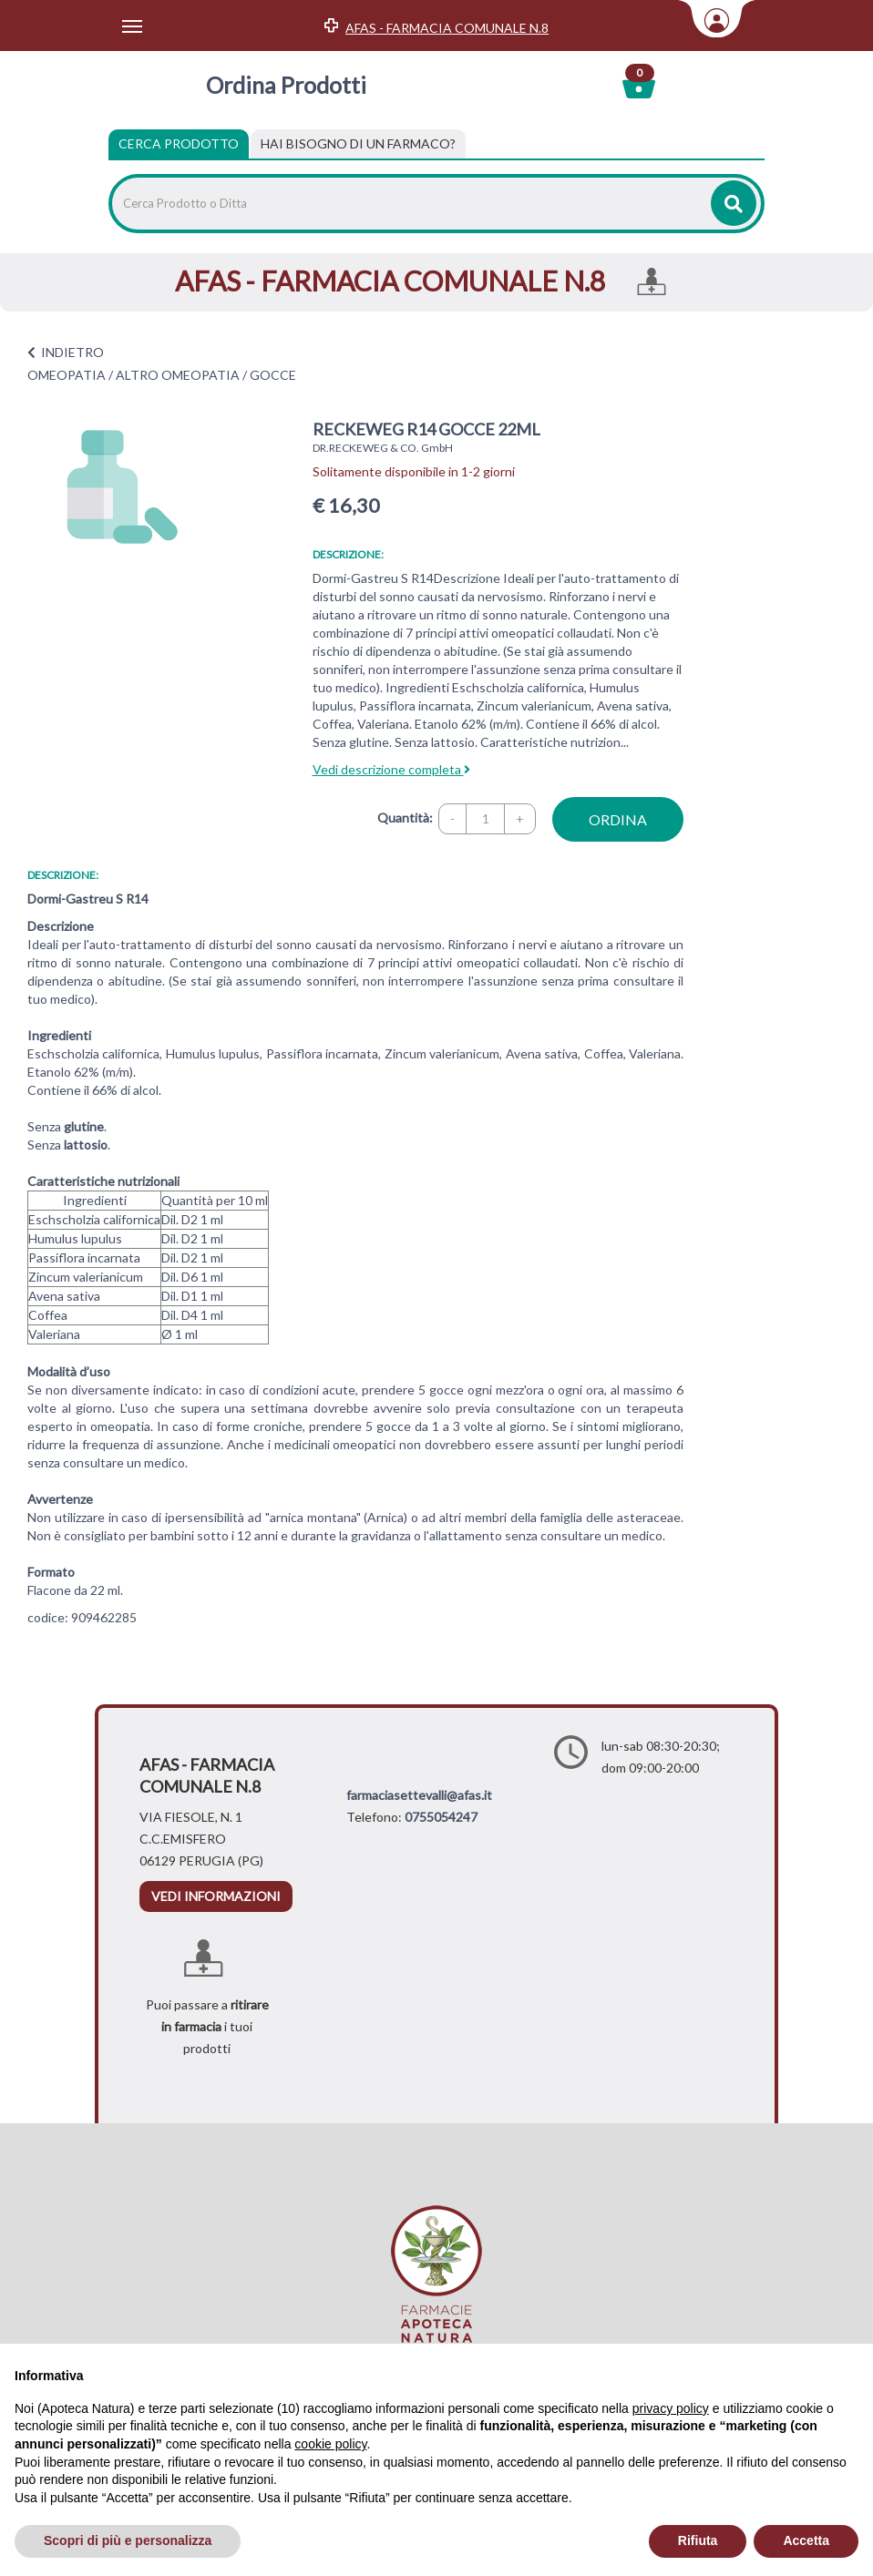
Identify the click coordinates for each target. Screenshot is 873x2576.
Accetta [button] (806, 2540)
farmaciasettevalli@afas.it (419, 1795)
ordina (618, 819)
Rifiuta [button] (698, 2540)
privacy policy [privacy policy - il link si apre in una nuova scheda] (670, 2408)
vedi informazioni (216, 1896)
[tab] (358, 143)
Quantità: (405, 817)
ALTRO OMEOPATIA (178, 375)
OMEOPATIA (66, 375)
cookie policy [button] (330, 2444)
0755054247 (441, 1817)
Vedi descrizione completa (391, 769)
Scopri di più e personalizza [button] (127, 2540)
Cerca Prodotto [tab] (178, 143)
